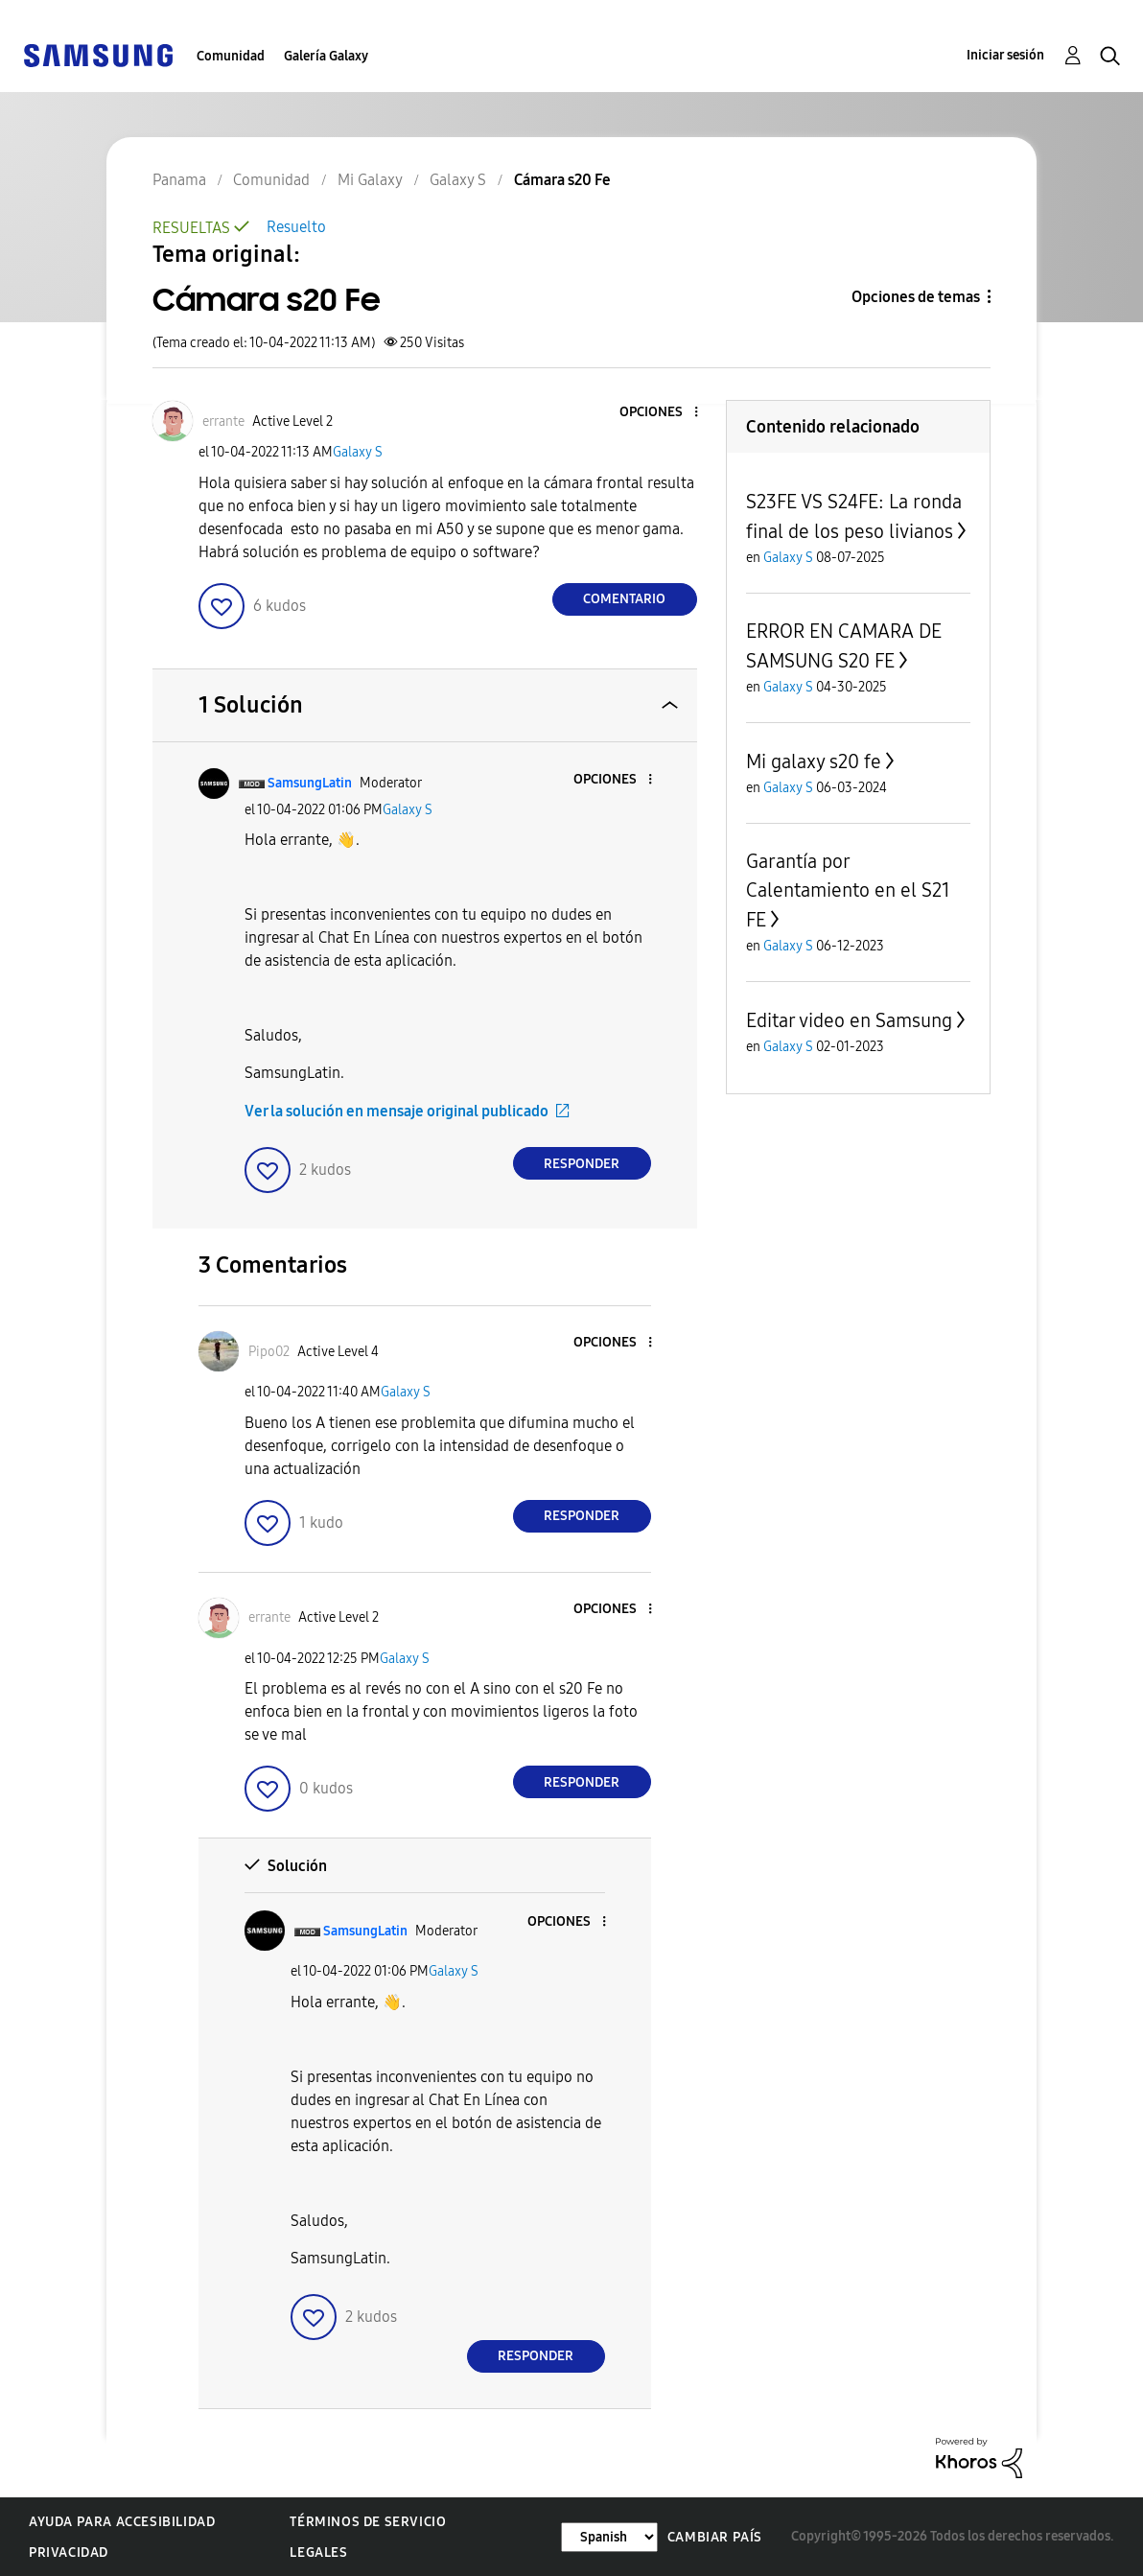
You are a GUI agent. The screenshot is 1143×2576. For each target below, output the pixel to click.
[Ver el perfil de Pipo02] (269, 1352)
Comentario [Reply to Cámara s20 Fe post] (624, 599)
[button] (663, 413)
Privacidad (68, 2552)
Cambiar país (714, 2537)
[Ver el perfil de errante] (223, 421)
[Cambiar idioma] (609, 2537)
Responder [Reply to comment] (581, 1164)
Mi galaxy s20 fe (813, 761)
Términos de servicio (368, 2522)
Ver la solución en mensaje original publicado (396, 1111)
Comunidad (231, 56)
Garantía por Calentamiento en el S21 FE (848, 890)
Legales (318, 2552)
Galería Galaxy (326, 56)
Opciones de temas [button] (915, 297)
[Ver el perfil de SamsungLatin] (310, 783)
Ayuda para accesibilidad (122, 2522)
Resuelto (296, 227)
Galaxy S (358, 452)
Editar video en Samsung (849, 1020)
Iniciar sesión (1005, 55)
